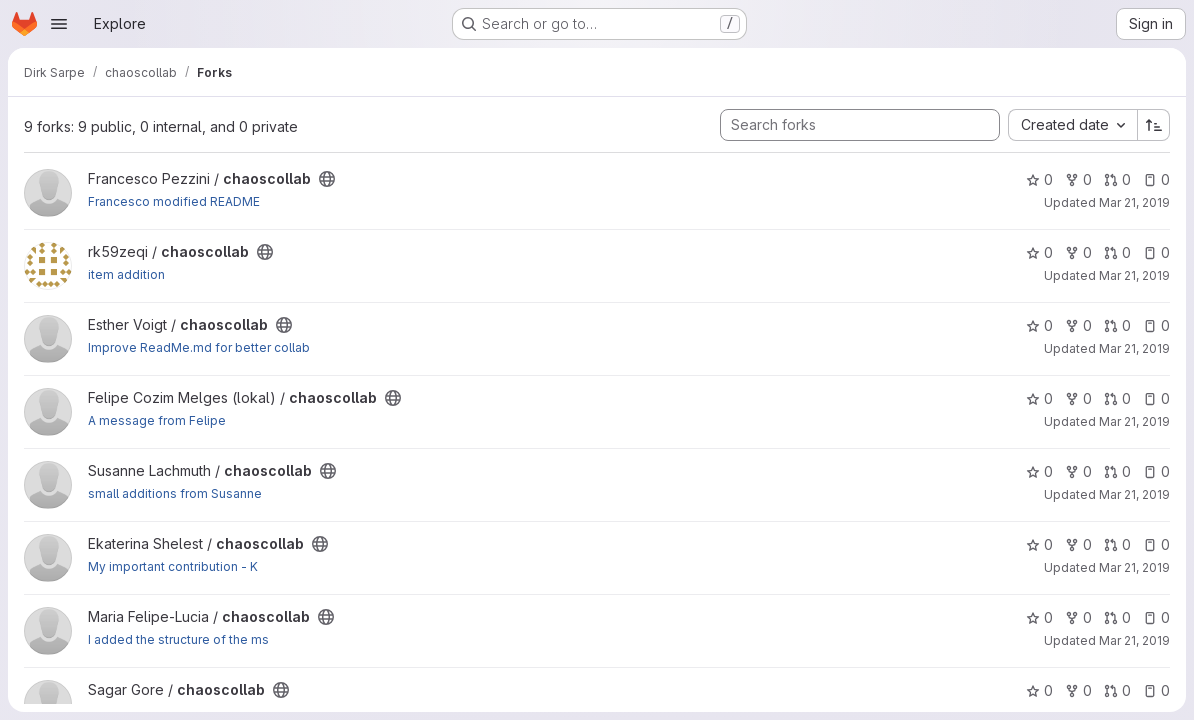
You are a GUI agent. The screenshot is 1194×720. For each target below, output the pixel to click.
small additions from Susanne (175, 493)
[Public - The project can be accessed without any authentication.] (327, 179)
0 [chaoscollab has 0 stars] (1039, 179)
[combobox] (1072, 125)
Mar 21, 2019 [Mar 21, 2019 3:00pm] (1134, 640)
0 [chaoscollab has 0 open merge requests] (1117, 179)
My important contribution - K (173, 566)
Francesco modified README (174, 201)
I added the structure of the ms (178, 639)
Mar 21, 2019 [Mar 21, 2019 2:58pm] (1134, 202)
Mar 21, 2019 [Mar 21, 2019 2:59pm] (1134, 421)
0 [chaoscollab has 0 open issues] (1156, 179)
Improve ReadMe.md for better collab (199, 347)
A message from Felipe (157, 420)
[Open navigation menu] (59, 24)
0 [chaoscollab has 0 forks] (1078, 179)
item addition (126, 274)
